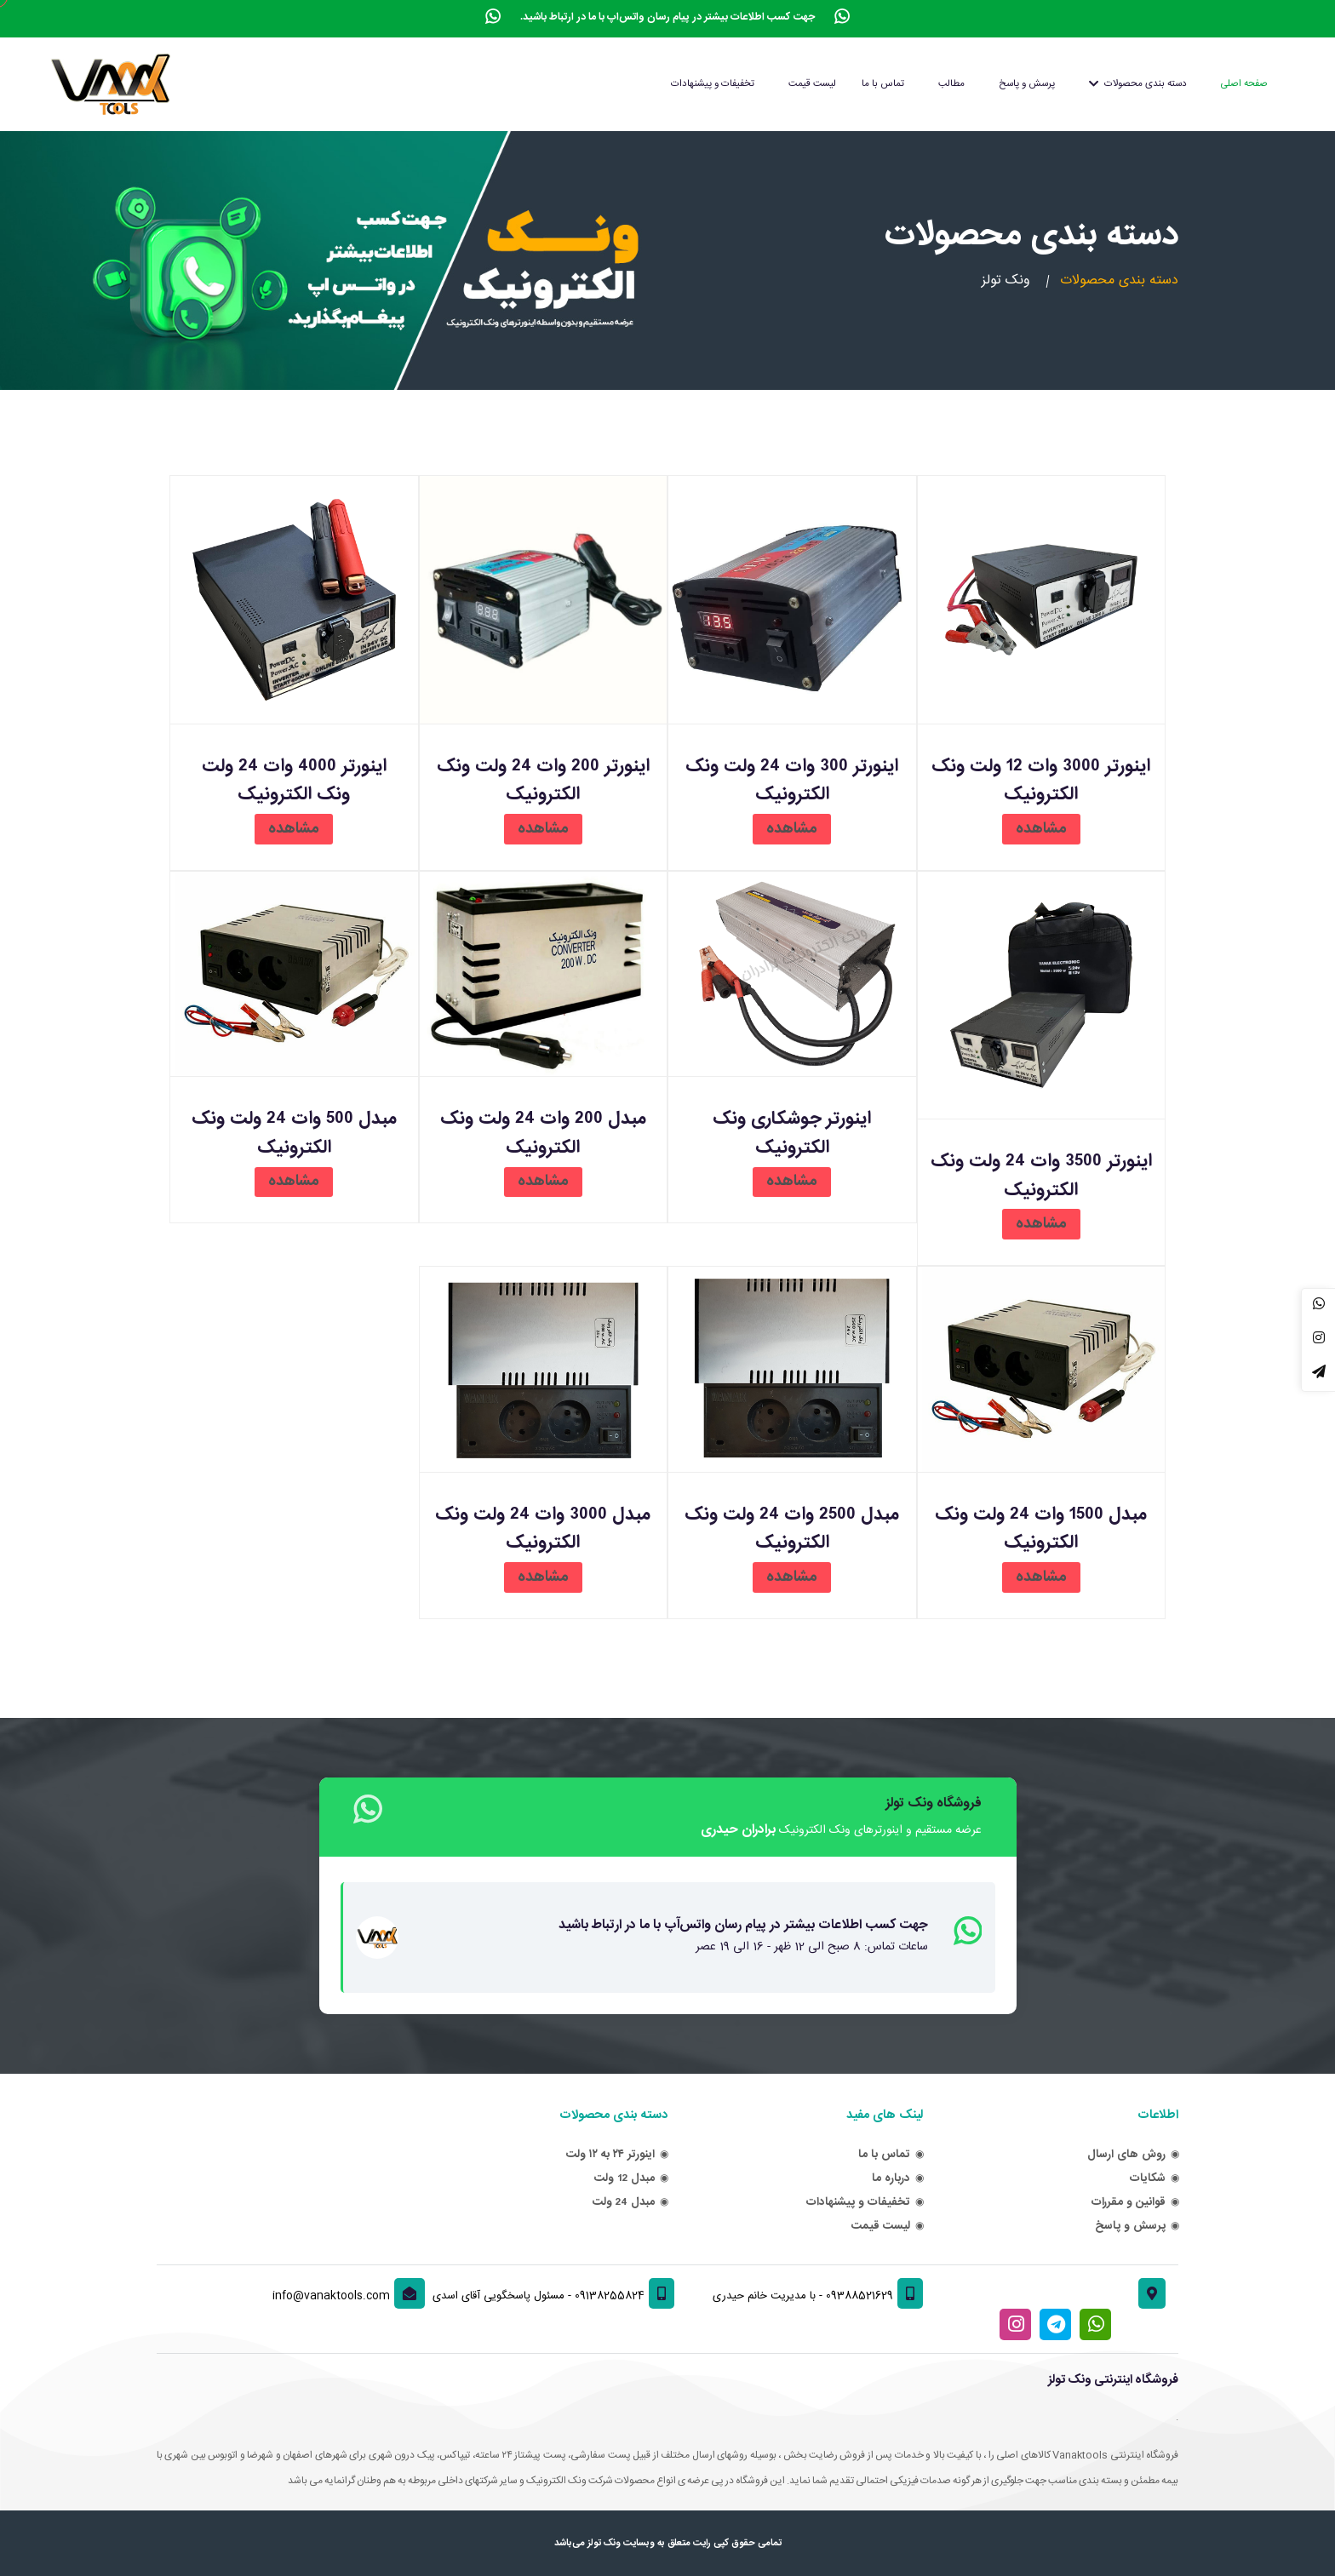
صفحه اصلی (1244, 84)
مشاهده (1041, 828)
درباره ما (891, 2178)
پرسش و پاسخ (1027, 84)
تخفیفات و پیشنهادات (712, 84)
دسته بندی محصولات (1138, 84)
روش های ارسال (1126, 2154)
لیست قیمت (812, 84)
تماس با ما (883, 84)
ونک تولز (1006, 281)
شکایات (1148, 2178)
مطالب (951, 84)
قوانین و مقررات (1128, 2202)
